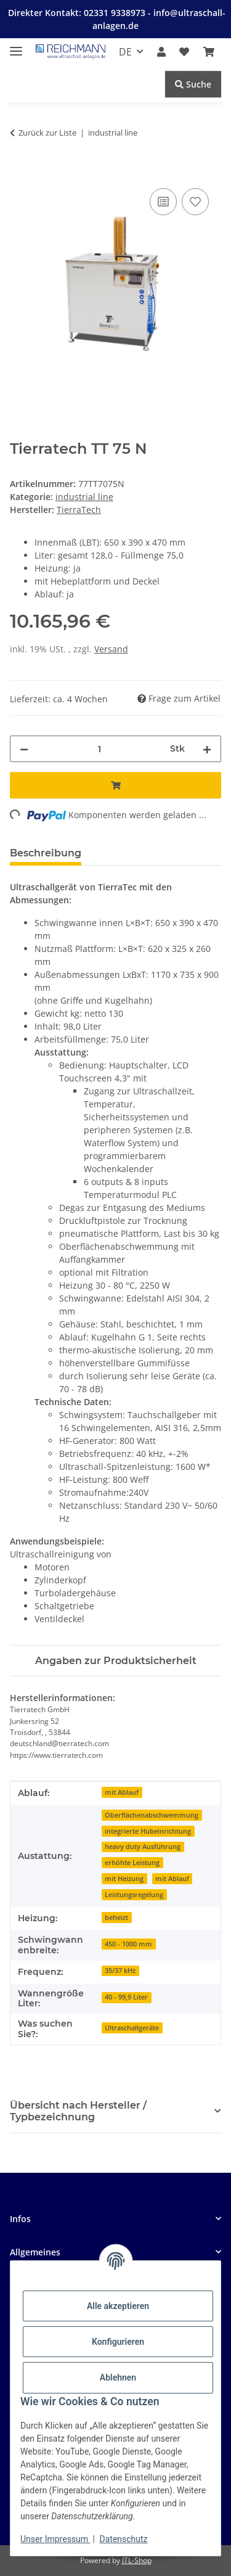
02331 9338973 (116, 12)
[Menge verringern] (24, 748)
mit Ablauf (122, 1792)
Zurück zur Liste (47, 132)
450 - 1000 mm (128, 1944)
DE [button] (125, 52)
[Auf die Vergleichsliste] (163, 201)
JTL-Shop (137, 2560)
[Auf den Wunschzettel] (195, 201)
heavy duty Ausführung (142, 1846)
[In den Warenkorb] (20, 171)
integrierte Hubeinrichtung (148, 1831)
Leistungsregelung (134, 1894)
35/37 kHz (120, 1970)
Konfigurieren (118, 2342)
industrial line (84, 496)
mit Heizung (124, 1878)
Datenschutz (124, 2539)
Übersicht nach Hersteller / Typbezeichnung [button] (78, 2111)
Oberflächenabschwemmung (151, 1815)
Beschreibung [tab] (45, 853)
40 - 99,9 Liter (126, 1997)
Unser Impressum (55, 2539)
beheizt (116, 1917)
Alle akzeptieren (118, 2306)
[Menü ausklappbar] (16, 46)
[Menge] (99, 748)
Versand (111, 649)
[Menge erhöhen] (207, 748)
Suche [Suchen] (193, 84)
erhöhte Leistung (132, 1862)
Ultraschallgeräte (132, 2028)
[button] (161, 51)
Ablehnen (118, 2377)
